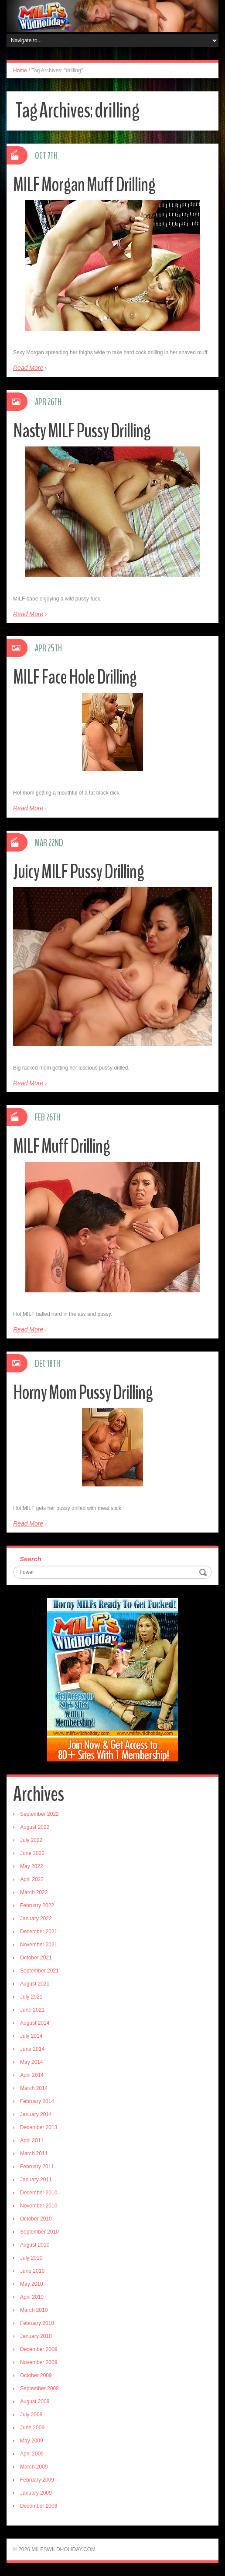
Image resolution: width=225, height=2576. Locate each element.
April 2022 (32, 1879)
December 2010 (38, 2193)
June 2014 (32, 2049)
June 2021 (32, 2010)
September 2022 (39, 1814)
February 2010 (37, 2323)
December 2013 (38, 2127)
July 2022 (31, 1840)
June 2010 (32, 2271)
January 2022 (36, 1918)
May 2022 (31, 1866)
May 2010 (31, 2284)
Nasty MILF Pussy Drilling (81, 431)
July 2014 (31, 2036)
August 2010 (34, 2245)
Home (20, 70)
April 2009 (32, 2454)
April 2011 (32, 2140)
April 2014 (32, 2075)
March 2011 (34, 2153)
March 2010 (34, 2310)
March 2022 (34, 1892)
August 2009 (34, 2401)
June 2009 (32, 2428)
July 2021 (31, 1997)
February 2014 (37, 2101)
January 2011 (36, 2180)
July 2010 (31, 2258)
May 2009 (31, 2441)
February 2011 (37, 2166)
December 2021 (38, 1932)
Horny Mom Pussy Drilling (83, 1392)
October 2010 (36, 2219)
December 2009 (38, 2349)
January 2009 (36, 2493)
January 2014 (36, 2114)
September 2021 (39, 1971)
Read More (28, 367)
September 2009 (39, 2388)
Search (30, 1559)
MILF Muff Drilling (61, 1146)
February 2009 (37, 2480)
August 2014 (34, 2023)
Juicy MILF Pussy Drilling (78, 872)
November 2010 (38, 2206)
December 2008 (38, 2506)
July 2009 (31, 2415)
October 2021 (36, 1958)
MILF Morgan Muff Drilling (84, 184)
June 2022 (32, 1853)
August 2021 (34, 1984)
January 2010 (36, 2336)
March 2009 (34, 2467)
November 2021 (38, 1945)
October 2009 (36, 2375)
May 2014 (31, 2062)
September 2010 (39, 2232)
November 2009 (38, 2362)
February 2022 (37, 1905)
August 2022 (34, 1827)
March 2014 (34, 2088)
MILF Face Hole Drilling (74, 677)
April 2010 (32, 2297)
